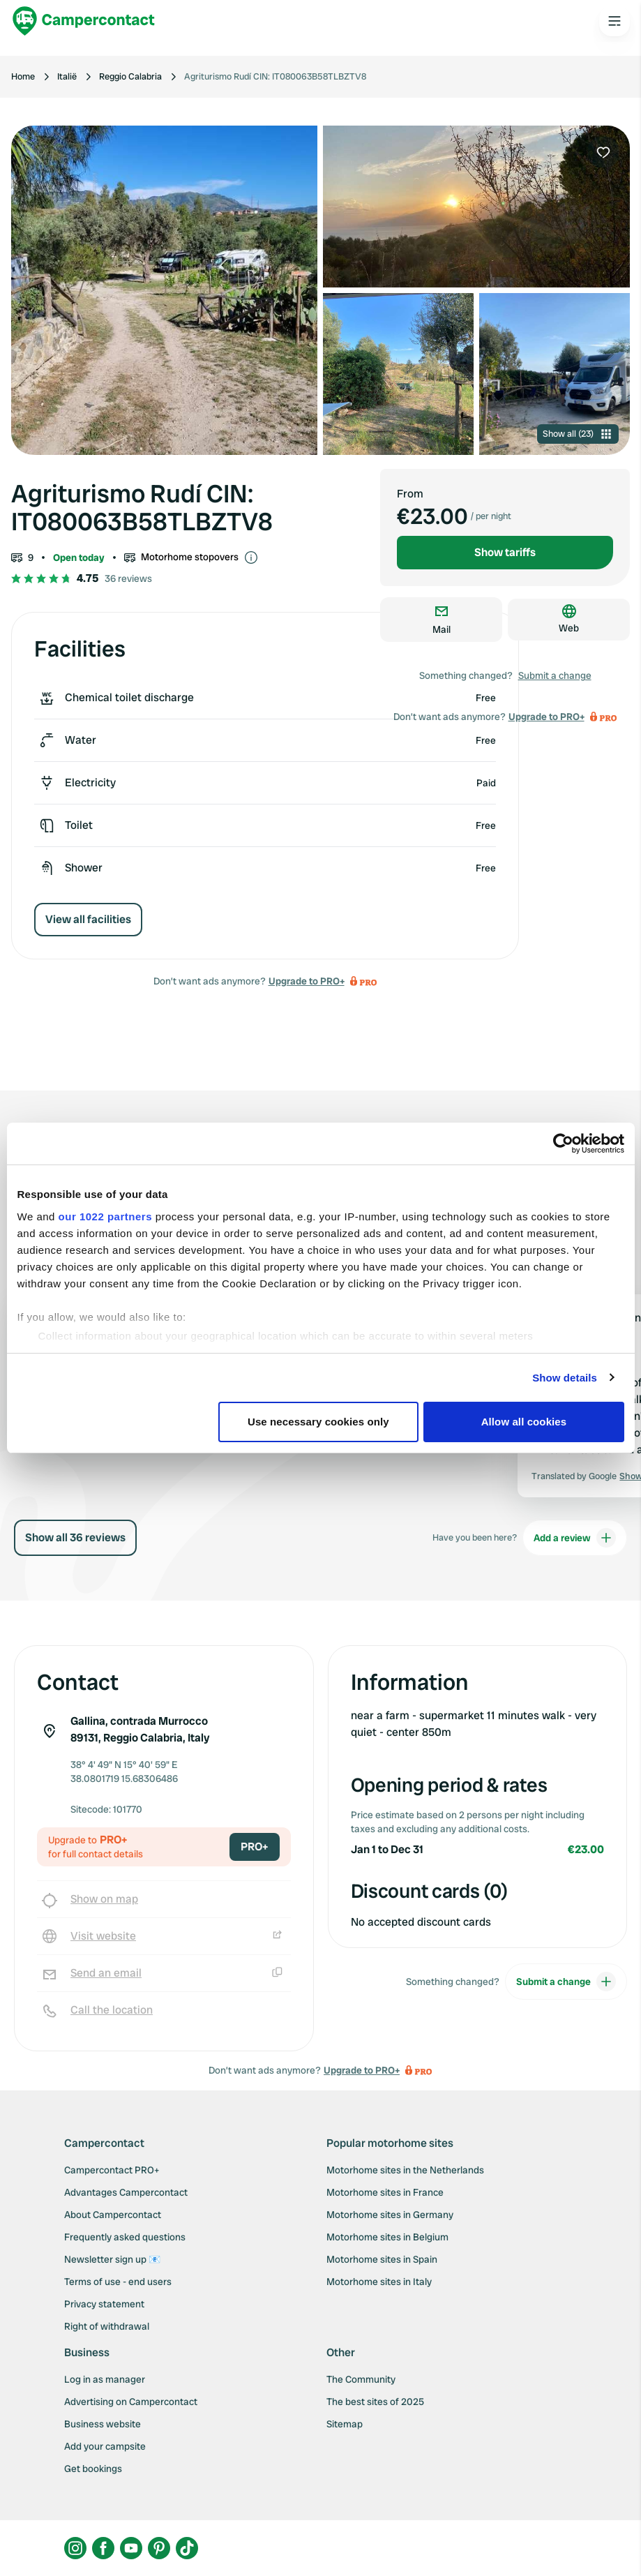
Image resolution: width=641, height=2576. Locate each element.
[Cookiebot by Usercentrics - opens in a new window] (563, 1143)
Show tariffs (505, 552)
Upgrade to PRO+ (307, 981)
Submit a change (554, 675)
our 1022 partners (105, 1216)
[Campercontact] (83, 21)
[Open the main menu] (614, 21)
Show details (564, 1378)
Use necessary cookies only (318, 1422)
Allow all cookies (524, 1422)
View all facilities (88, 919)
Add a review (575, 1538)
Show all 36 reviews (75, 1537)
